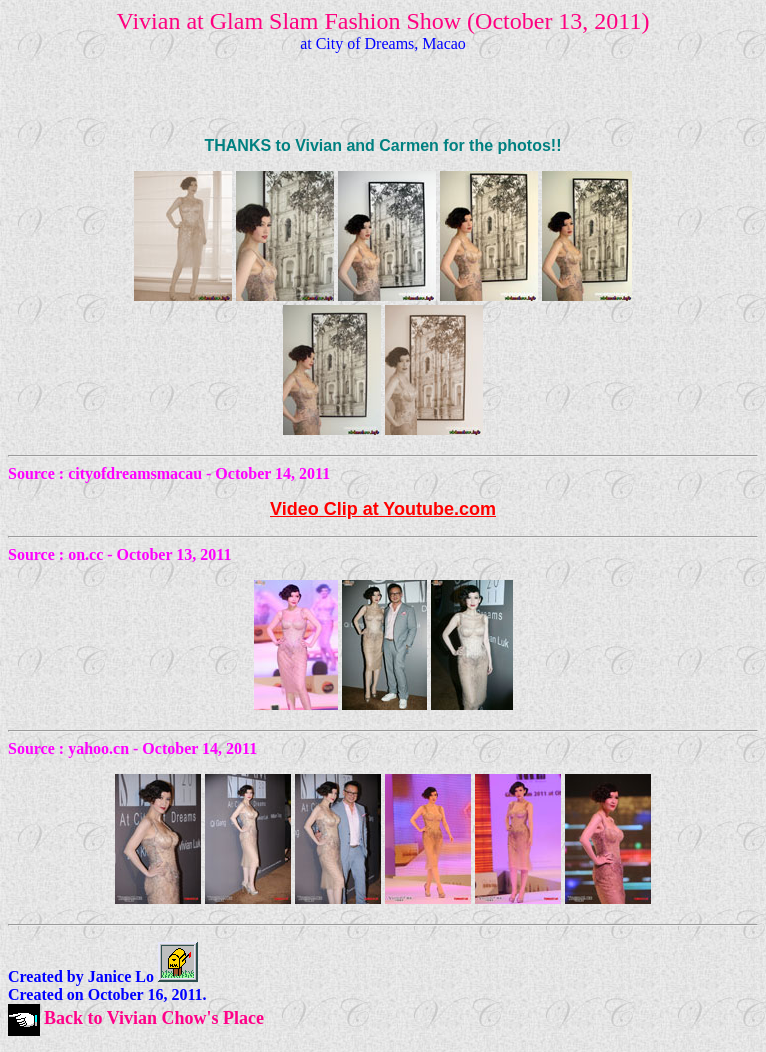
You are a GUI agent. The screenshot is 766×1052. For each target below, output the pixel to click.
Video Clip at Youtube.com (383, 509)
